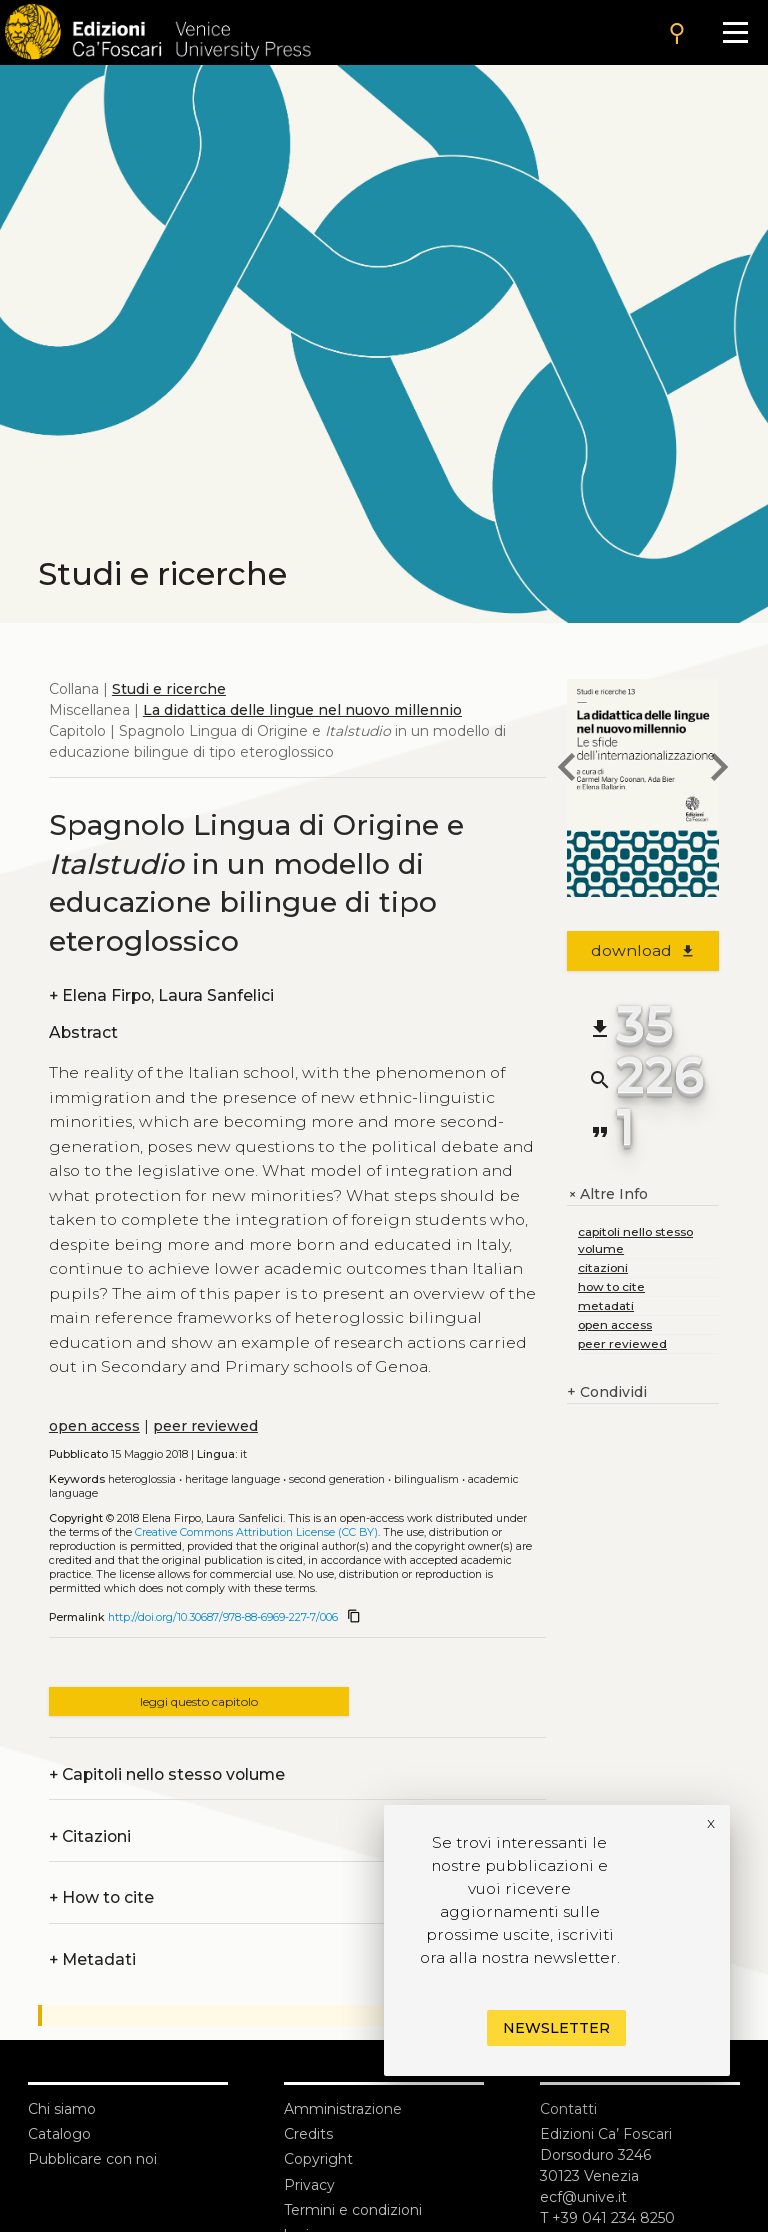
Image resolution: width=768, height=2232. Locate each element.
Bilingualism (426, 1479)
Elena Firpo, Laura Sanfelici (161, 995)
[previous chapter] (567, 770)
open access (94, 1426)
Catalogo (59, 2134)
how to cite (611, 1286)
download (643, 950)
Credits (308, 2134)
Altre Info (607, 1194)
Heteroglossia (142, 1479)
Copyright (318, 2159)
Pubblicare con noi (92, 2159)
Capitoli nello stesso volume (167, 1774)
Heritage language (232, 1479)
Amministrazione (343, 2109)
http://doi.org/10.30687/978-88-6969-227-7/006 (223, 1617)
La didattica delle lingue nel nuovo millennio (302, 710)
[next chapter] (719, 770)
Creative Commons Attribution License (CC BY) (256, 1532)
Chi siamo (62, 2109)
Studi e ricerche (169, 689)
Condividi (607, 1392)
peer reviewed (205, 1426)
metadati (606, 1305)
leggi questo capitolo (199, 1701)
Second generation (337, 1479)
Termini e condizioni (353, 2210)
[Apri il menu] (735, 32)
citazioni (603, 1267)
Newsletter (556, 2028)
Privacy (309, 2185)
